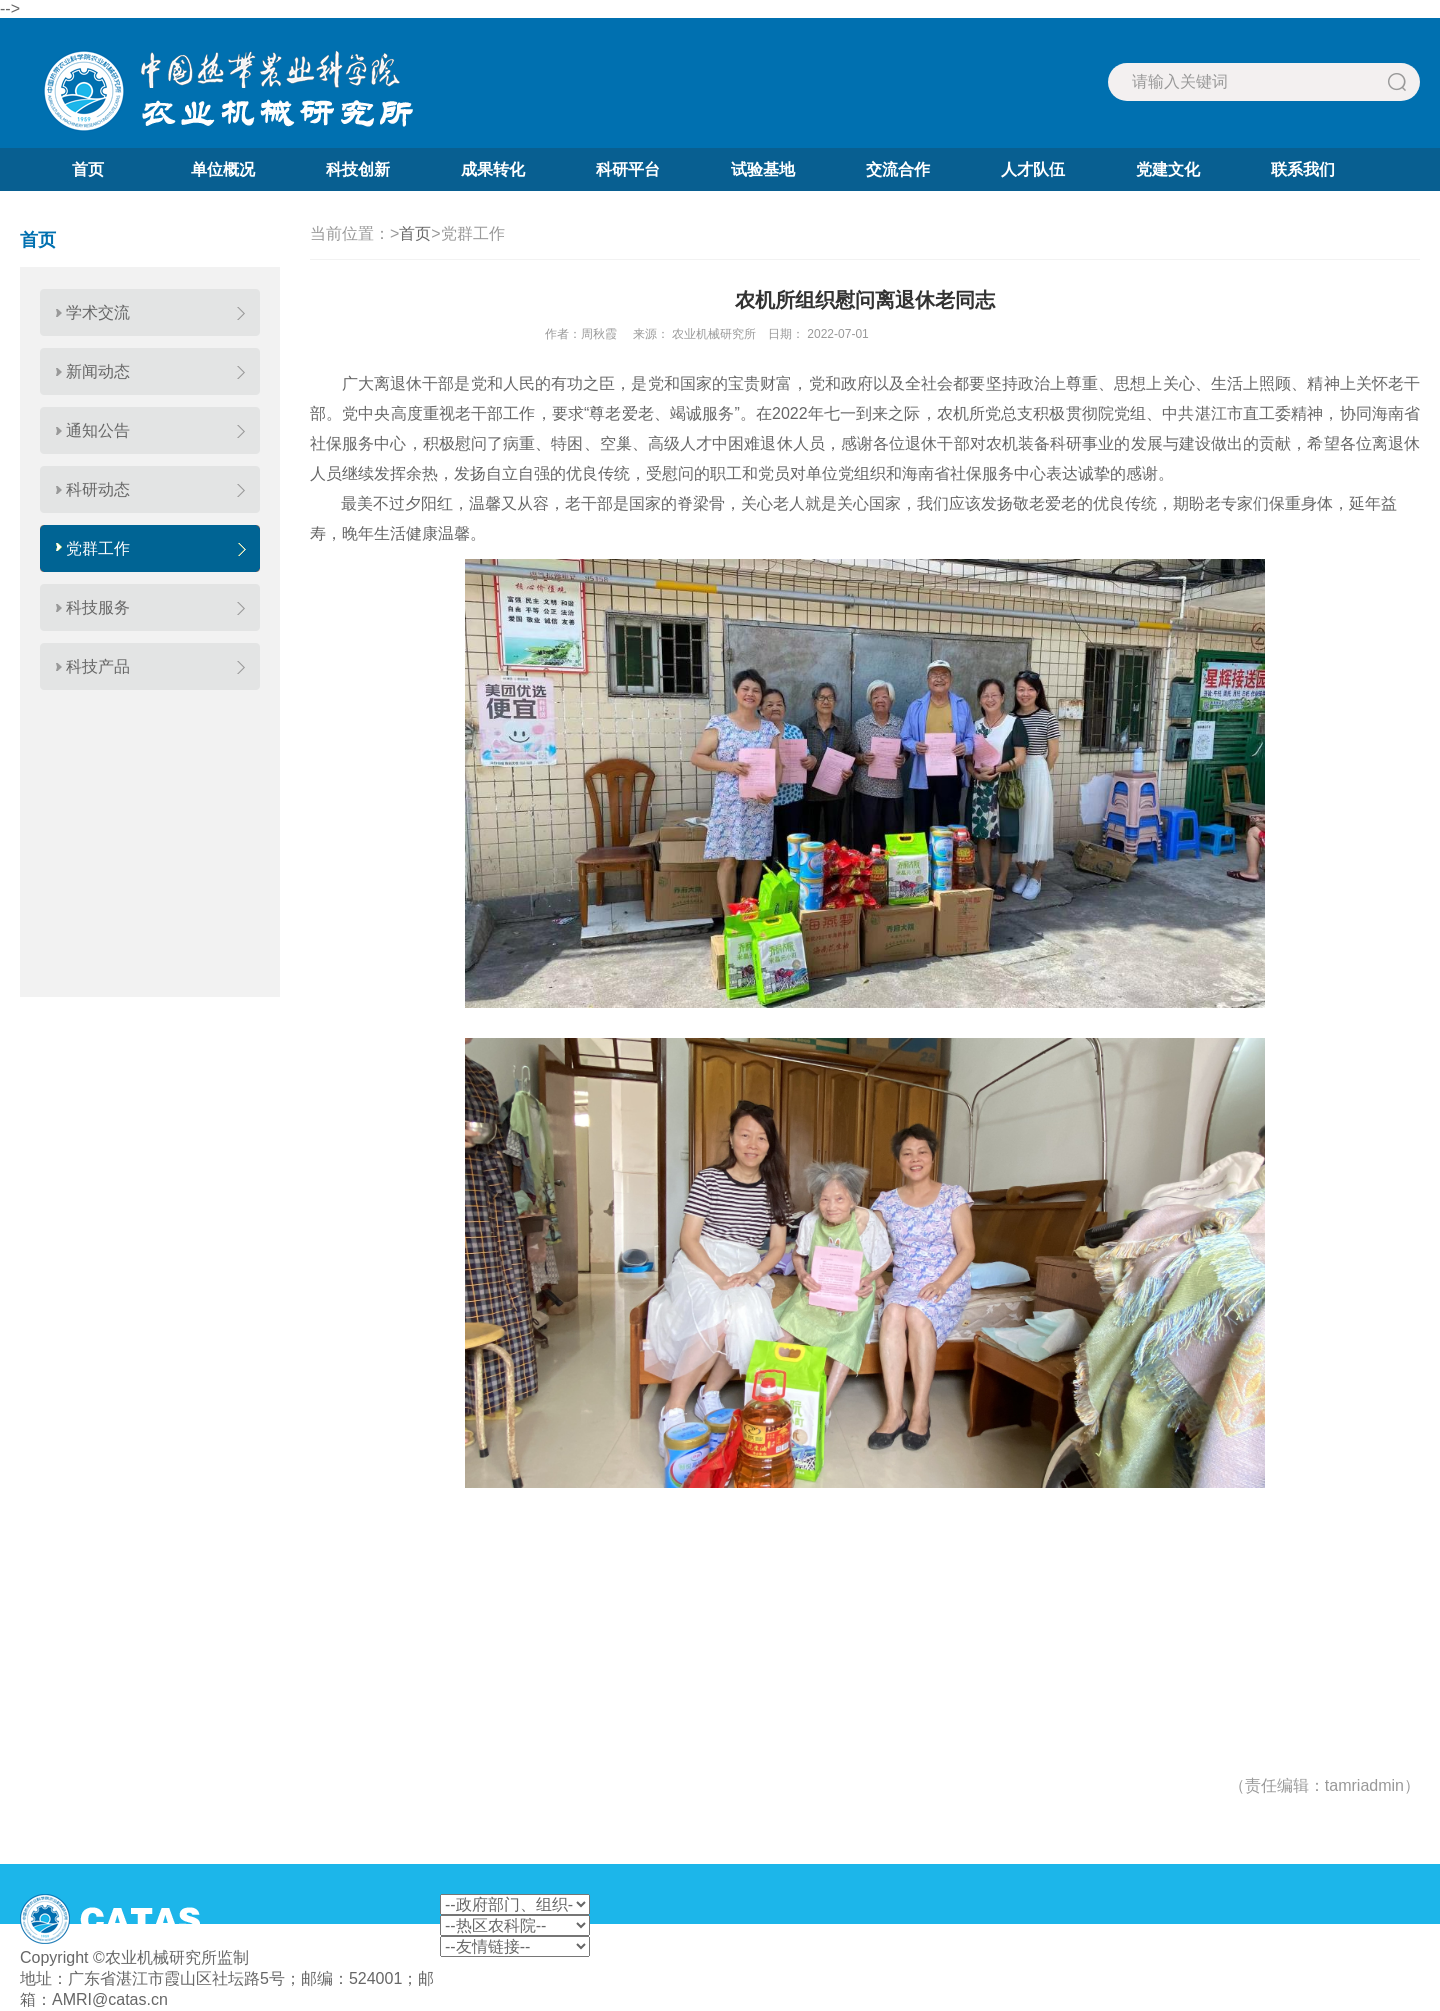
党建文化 (1168, 169)
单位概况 (223, 169)
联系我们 (1303, 169)
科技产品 (98, 666)
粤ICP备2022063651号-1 (342, 1957)
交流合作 (898, 169)
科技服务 (98, 607)
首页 (88, 169)
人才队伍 (1033, 169)
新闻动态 (98, 371)
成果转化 (493, 169)
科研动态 (98, 489)
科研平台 (628, 169)
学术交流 (98, 312)
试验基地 (763, 169)
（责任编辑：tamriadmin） (1324, 1785)
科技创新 (358, 169)
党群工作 (98, 548)
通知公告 (98, 430)
